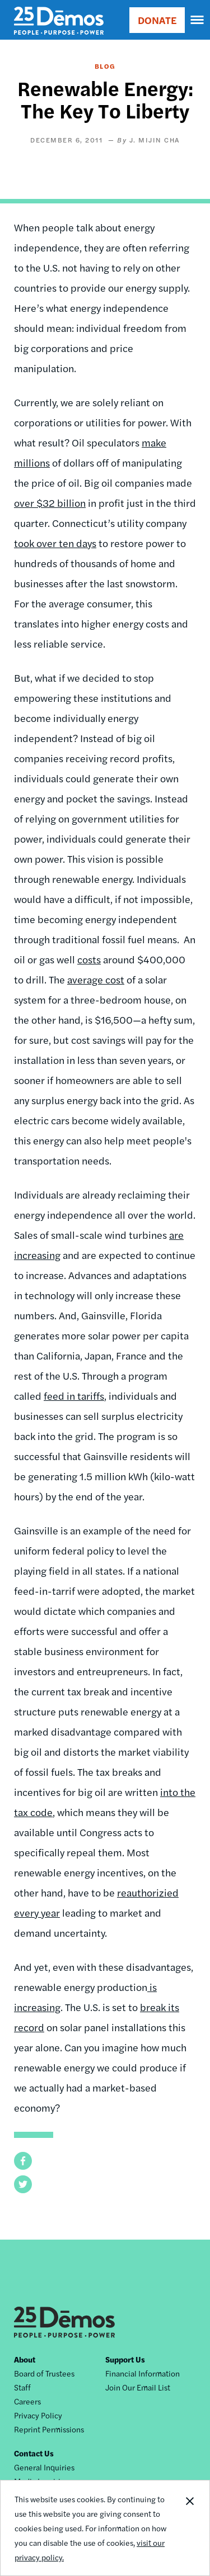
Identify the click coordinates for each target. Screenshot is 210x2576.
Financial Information (142, 2373)
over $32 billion (50, 503)
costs (89, 959)
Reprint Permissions (49, 2429)
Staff (22, 2387)
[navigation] (197, 20)
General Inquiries (44, 2467)
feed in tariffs (74, 1396)
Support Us (125, 2359)
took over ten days (55, 543)
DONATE (157, 20)
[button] (23, 2161)
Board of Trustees (44, 2373)
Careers (27, 2401)
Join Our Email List (137, 2387)
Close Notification (189, 2527)
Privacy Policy (38, 2415)
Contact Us (34, 2453)
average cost (95, 979)
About (24, 2359)
